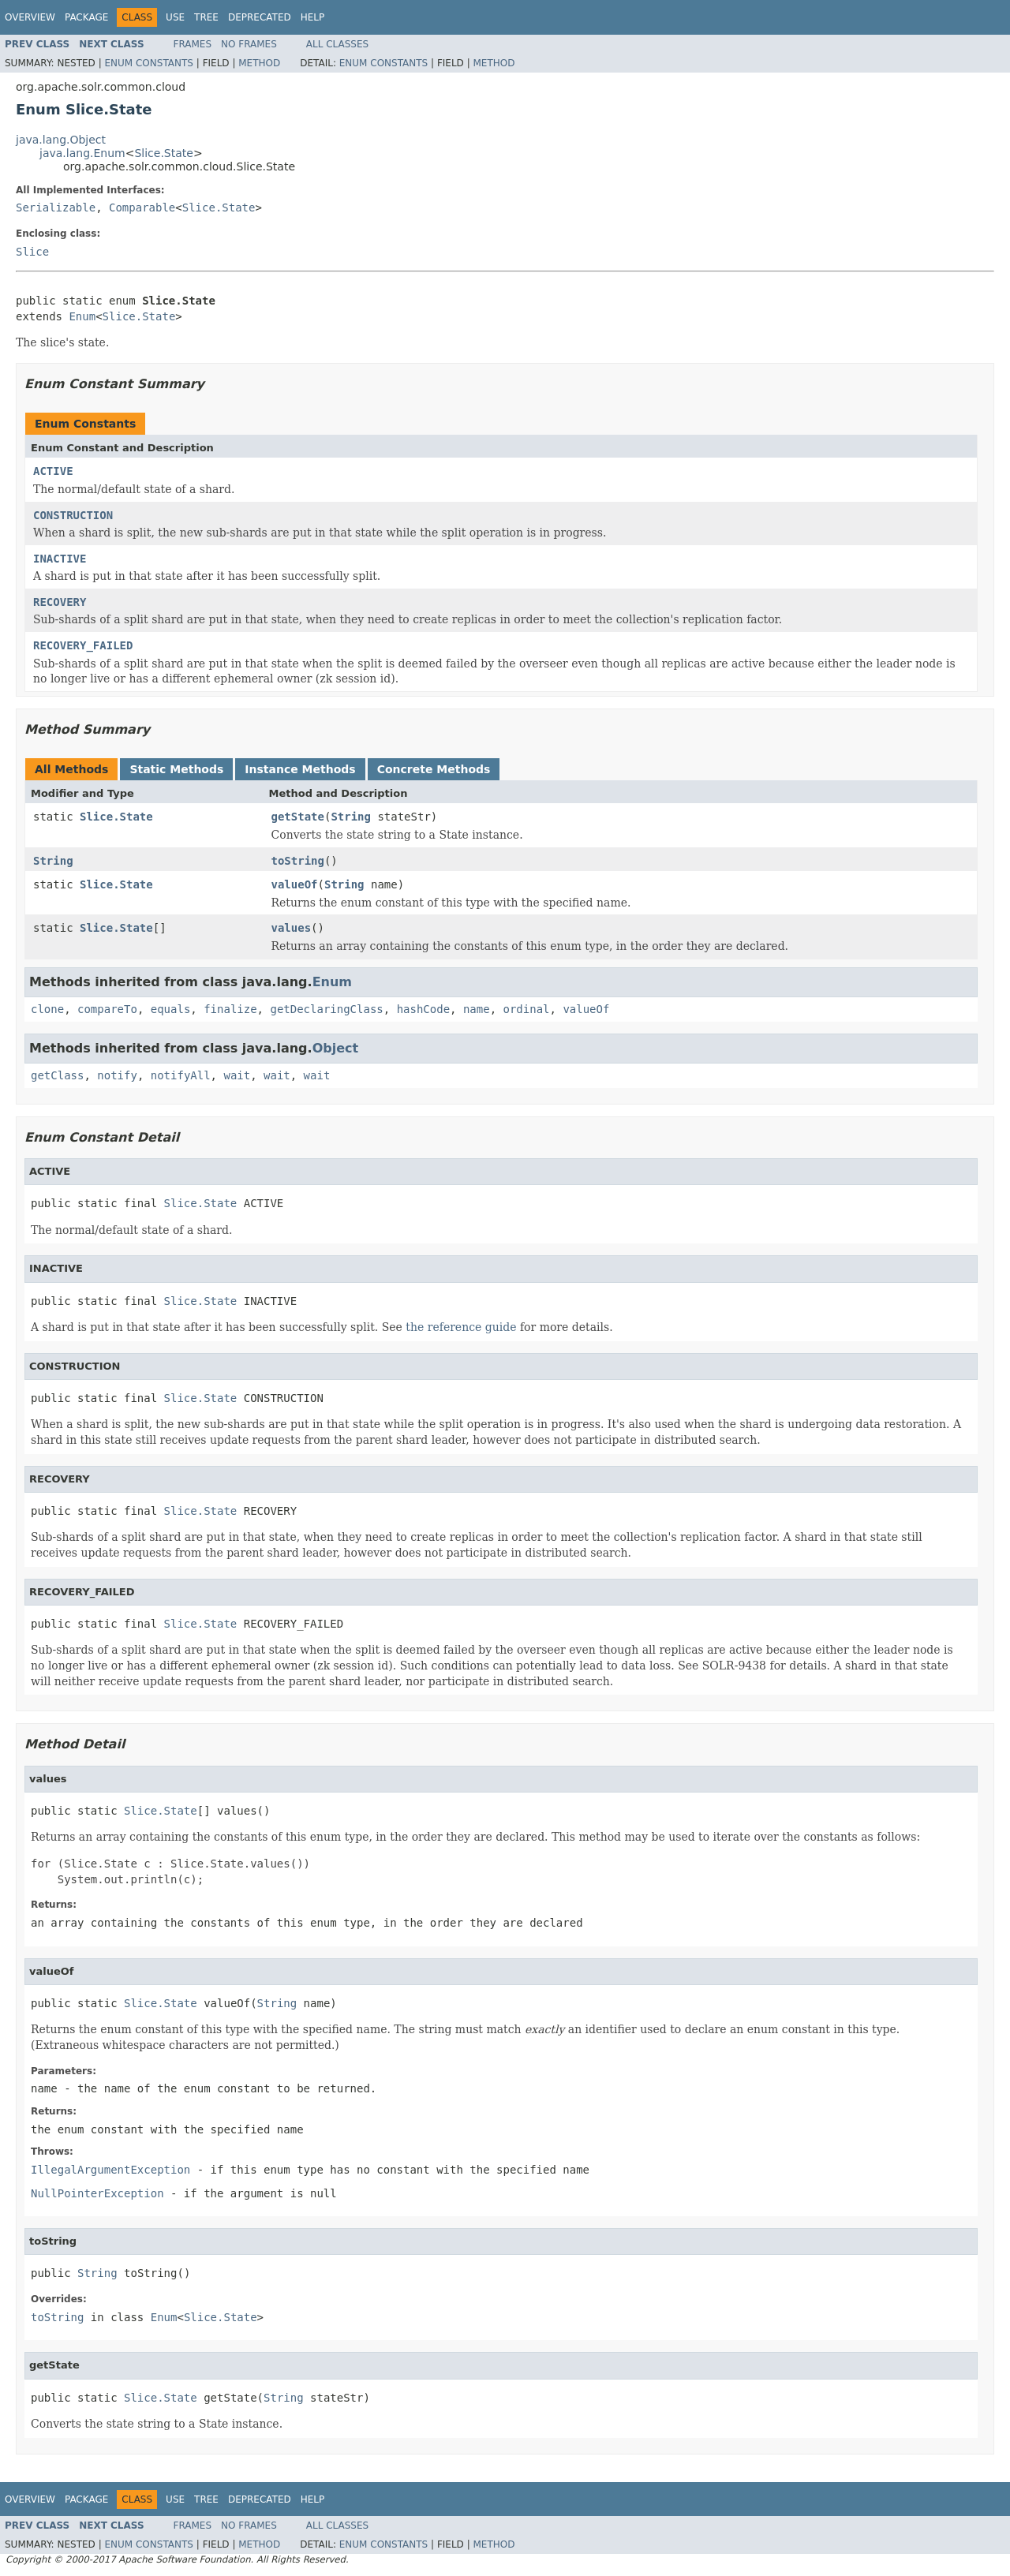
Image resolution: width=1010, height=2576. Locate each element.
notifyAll (181, 1075)
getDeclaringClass (326, 1009)
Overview (30, 17)
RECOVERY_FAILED (83, 645)
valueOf (294, 884)
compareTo (107, 1009)
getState (297, 816)
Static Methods (176, 769)
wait (236, 1075)
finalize (230, 1009)
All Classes (337, 44)
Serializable (55, 207)
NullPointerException (97, 2193)
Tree (206, 17)
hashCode (423, 1009)
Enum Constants (148, 63)
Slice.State (163, 153)
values (291, 928)
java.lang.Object (61, 139)
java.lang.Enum (82, 153)
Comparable (142, 207)
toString (297, 860)
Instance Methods (300, 769)
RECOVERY (59, 602)
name (476, 1009)
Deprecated (259, 17)
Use (175, 17)
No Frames (249, 44)
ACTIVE (53, 471)
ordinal (526, 1009)
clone (47, 1009)
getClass (57, 1075)
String (351, 816)
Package (86, 17)
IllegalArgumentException (110, 2169)
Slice (32, 251)
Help (313, 17)
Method (259, 63)
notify (117, 1075)
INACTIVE (59, 558)
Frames (193, 44)
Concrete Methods (434, 769)
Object (335, 1048)
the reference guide (461, 1327)
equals (171, 1009)
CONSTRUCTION (73, 515)
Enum (82, 316)
